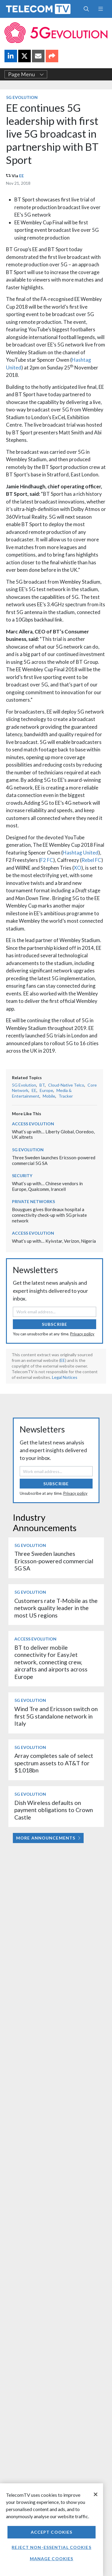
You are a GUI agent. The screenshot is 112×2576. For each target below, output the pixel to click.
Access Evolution (33, 1123)
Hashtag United (80, 852)
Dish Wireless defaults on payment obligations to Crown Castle (53, 1810)
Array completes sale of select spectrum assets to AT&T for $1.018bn (53, 1763)
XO (77, 868)
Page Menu (26, 74)
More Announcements (48, 1837)
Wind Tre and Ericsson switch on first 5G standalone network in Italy (56, 1716)
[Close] (95, 2494)
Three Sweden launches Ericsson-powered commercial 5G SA (53, 1561)
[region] (51, 2529)
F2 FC (46, 860)
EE (21, 175)
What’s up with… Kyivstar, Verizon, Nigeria (54, 1241)
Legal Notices (64, 1377)
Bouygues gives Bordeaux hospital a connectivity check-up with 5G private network (49, 1215)
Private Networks (33, 1201)
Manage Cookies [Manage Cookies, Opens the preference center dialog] (51, 2558)
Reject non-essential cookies (51, 2547)
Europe (46, 1090)
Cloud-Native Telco (66, 1084)
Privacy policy (82, 1333)
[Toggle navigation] (100, 8)
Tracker (66, 1096)
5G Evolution (22, 97)
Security (22, 1175)
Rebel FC (91, 860)
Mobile (49, 1096)
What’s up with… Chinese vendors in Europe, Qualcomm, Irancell (47, 1186)
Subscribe (54, 1324)
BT (42, 1084)
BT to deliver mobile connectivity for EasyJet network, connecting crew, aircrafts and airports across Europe (51, 1662)
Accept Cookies (52, 2532)
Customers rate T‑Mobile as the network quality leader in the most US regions (56, 1608)
